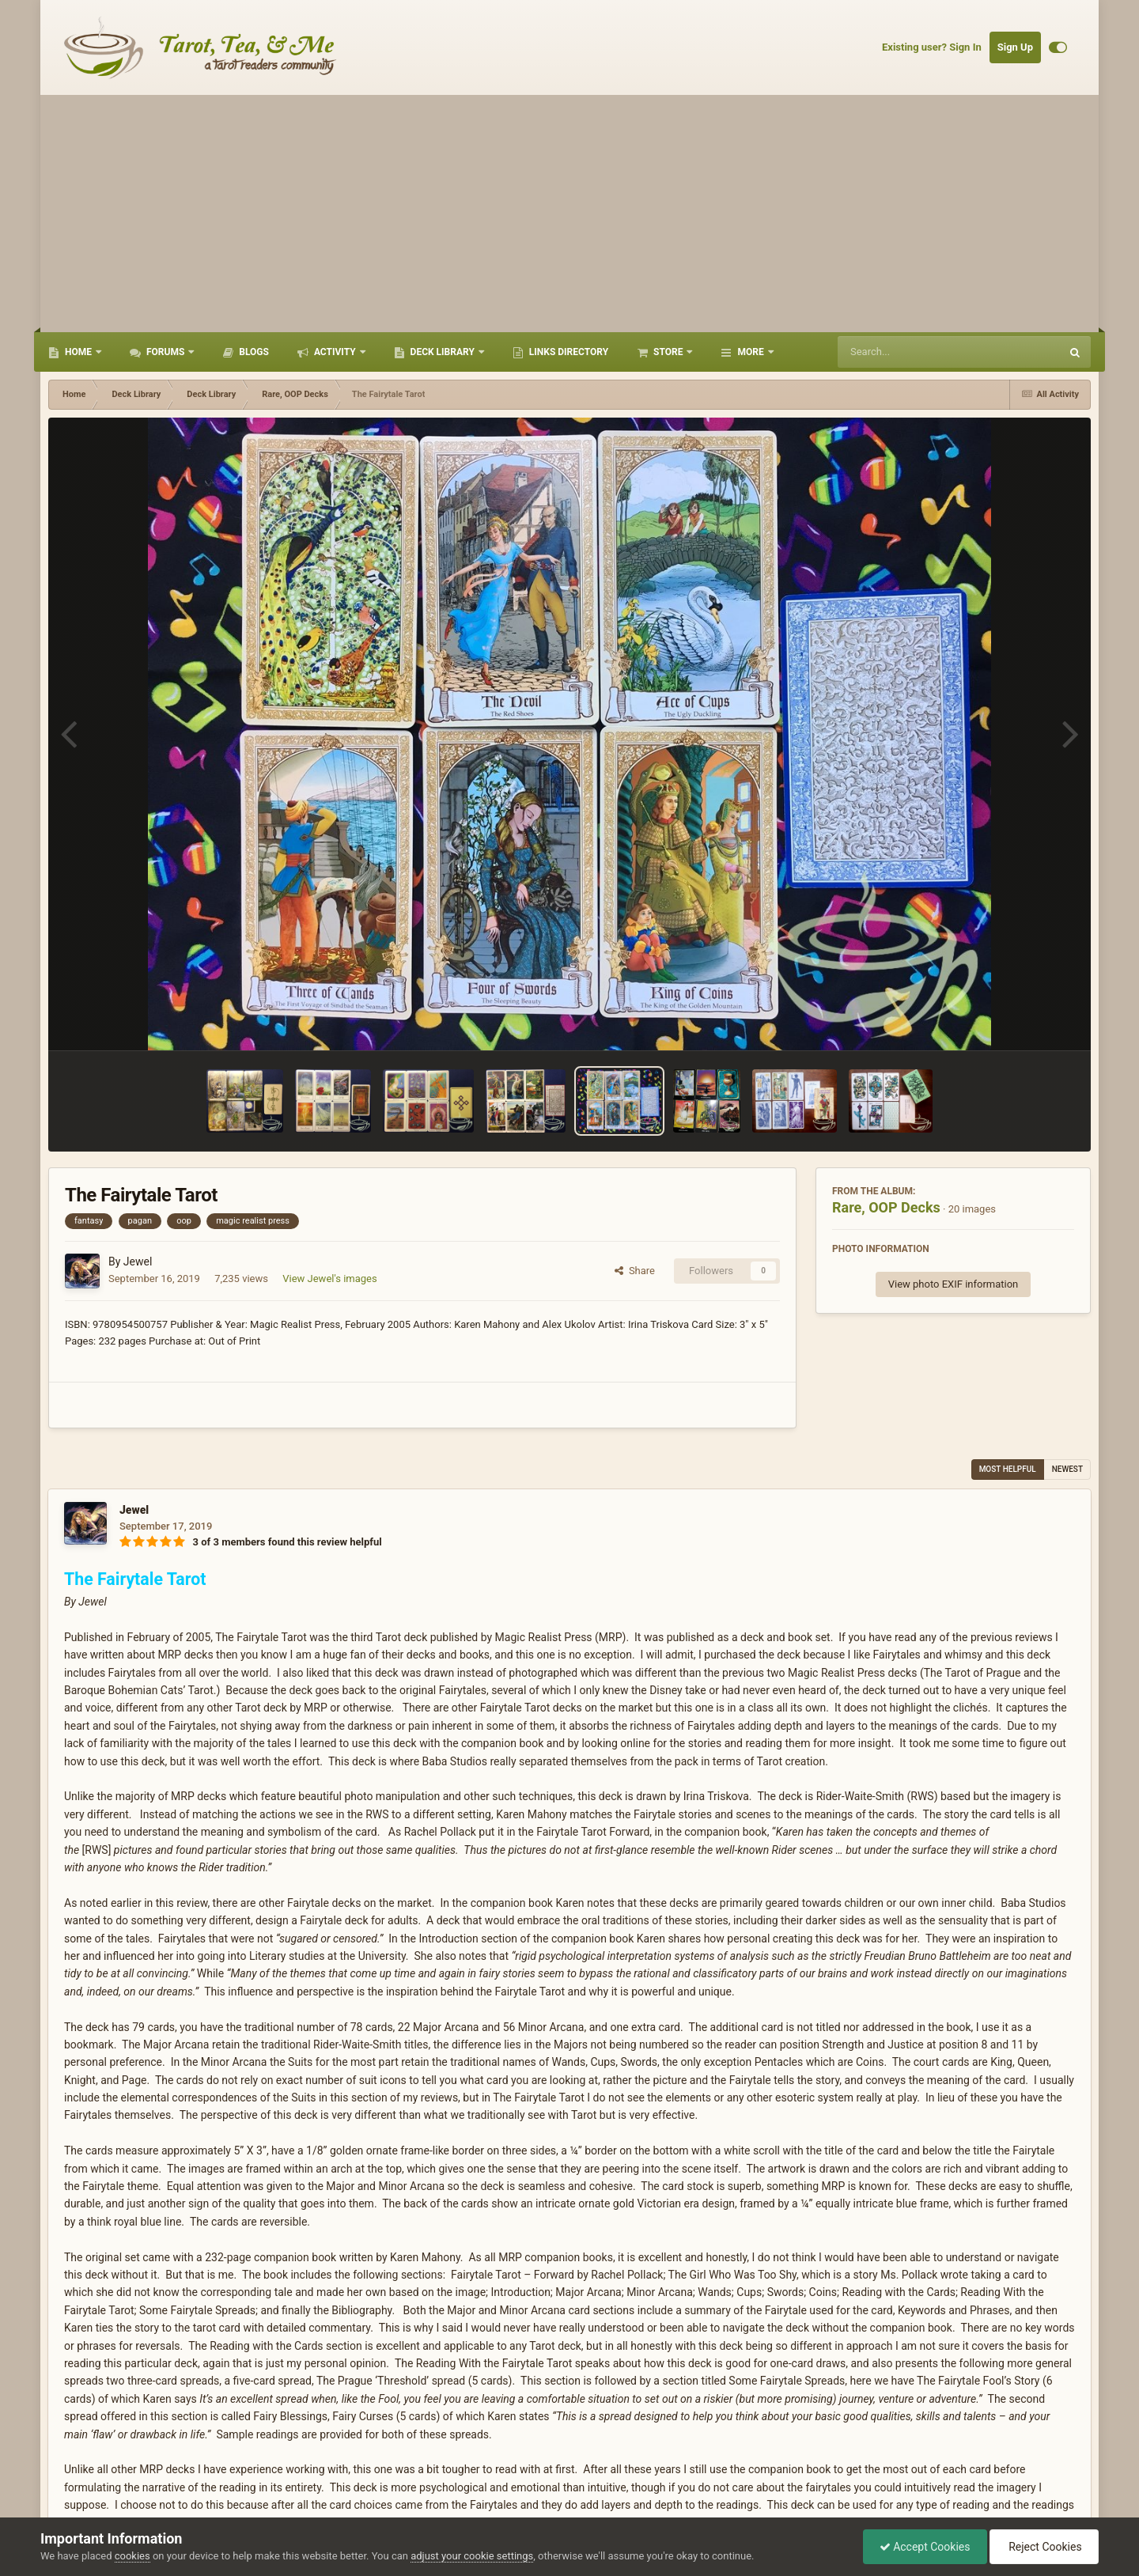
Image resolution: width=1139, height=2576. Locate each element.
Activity (335, 351)
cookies (132, 2556)
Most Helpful (1007, 1469)
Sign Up (1015, 47)
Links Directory (567, 351)
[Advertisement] (569, 213)
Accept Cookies (925, 2546)
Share (635, 1271)
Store (668, 351)
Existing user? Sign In (932, 47)
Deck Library (442, 351)
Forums (165, 351)
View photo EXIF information (953, 1284)
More (750, 351)
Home (78, 351)
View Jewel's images (329, 1278)
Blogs (253, 351)
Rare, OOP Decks (886, 1207)
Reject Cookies (1044, 2546)
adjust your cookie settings (472, 2556)
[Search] (909, 352)
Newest (1067, 1469)
